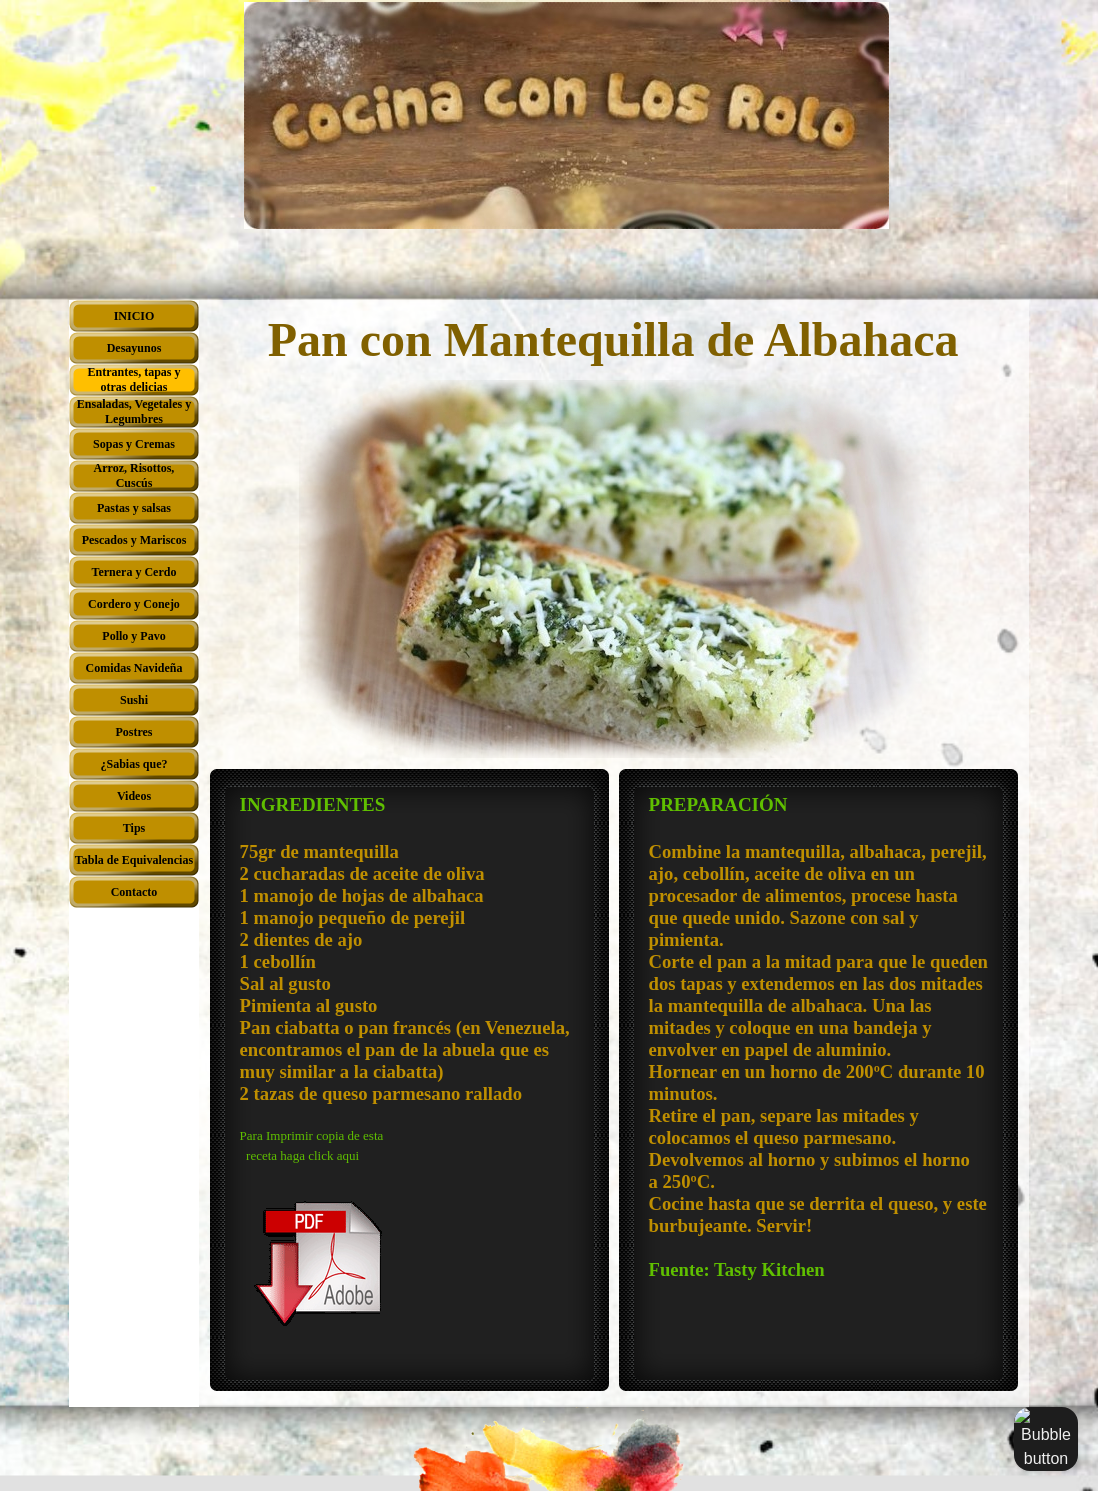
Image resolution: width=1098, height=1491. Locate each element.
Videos (134, 796)
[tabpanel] (409, 1080)
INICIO (134, 316)
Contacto (134, 892)
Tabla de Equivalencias (134, 860)
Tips (134, 828)
